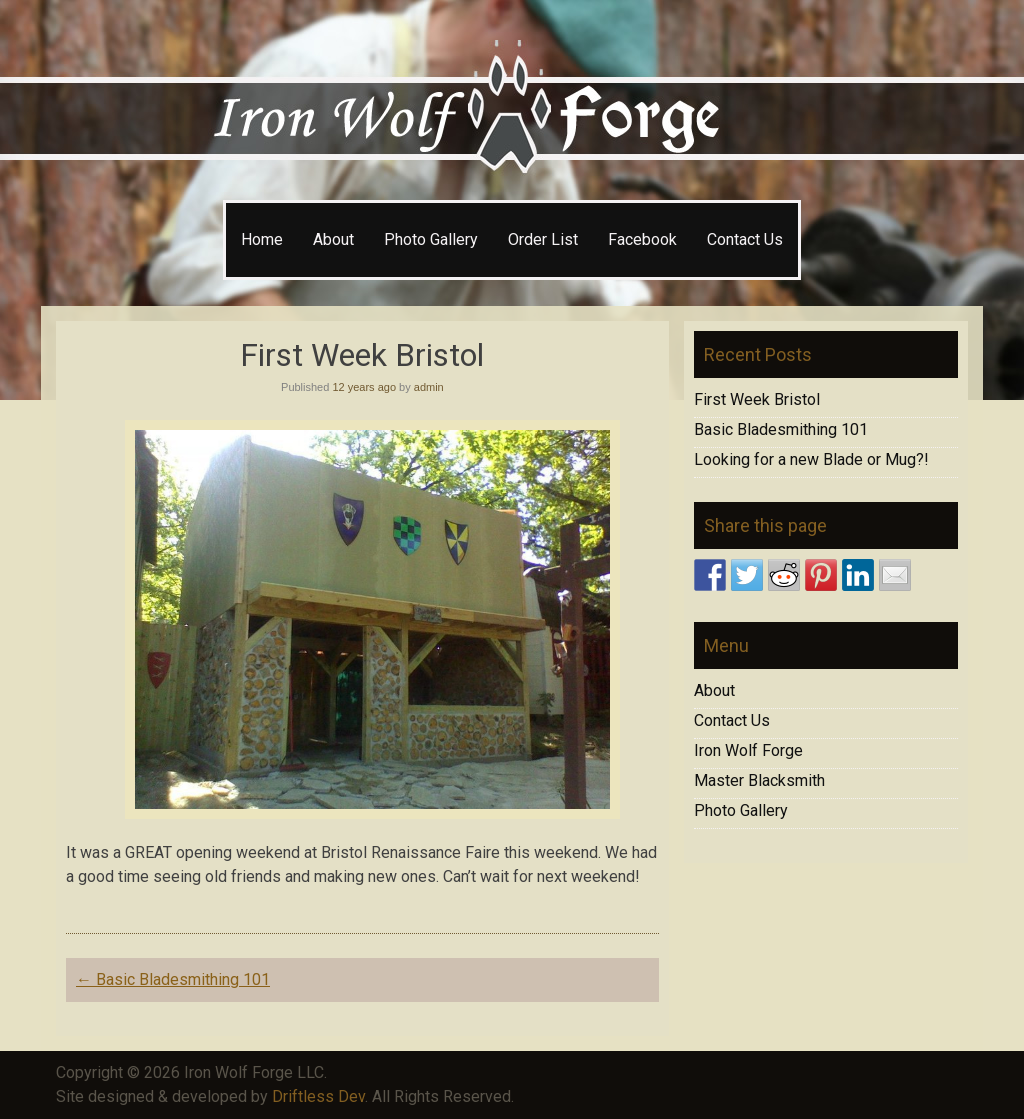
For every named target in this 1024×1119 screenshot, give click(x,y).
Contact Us (745, 239)
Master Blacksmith (759, 780)
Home (262, 239)
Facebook (642, 239)
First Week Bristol (757, 399)
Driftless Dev (318, 1096)
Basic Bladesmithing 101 (173, 979)
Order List (543, 239)
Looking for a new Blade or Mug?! (811, 459)
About (333, 239)
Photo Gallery (431, 239)
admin (429, 387)
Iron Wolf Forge (748, 750)
